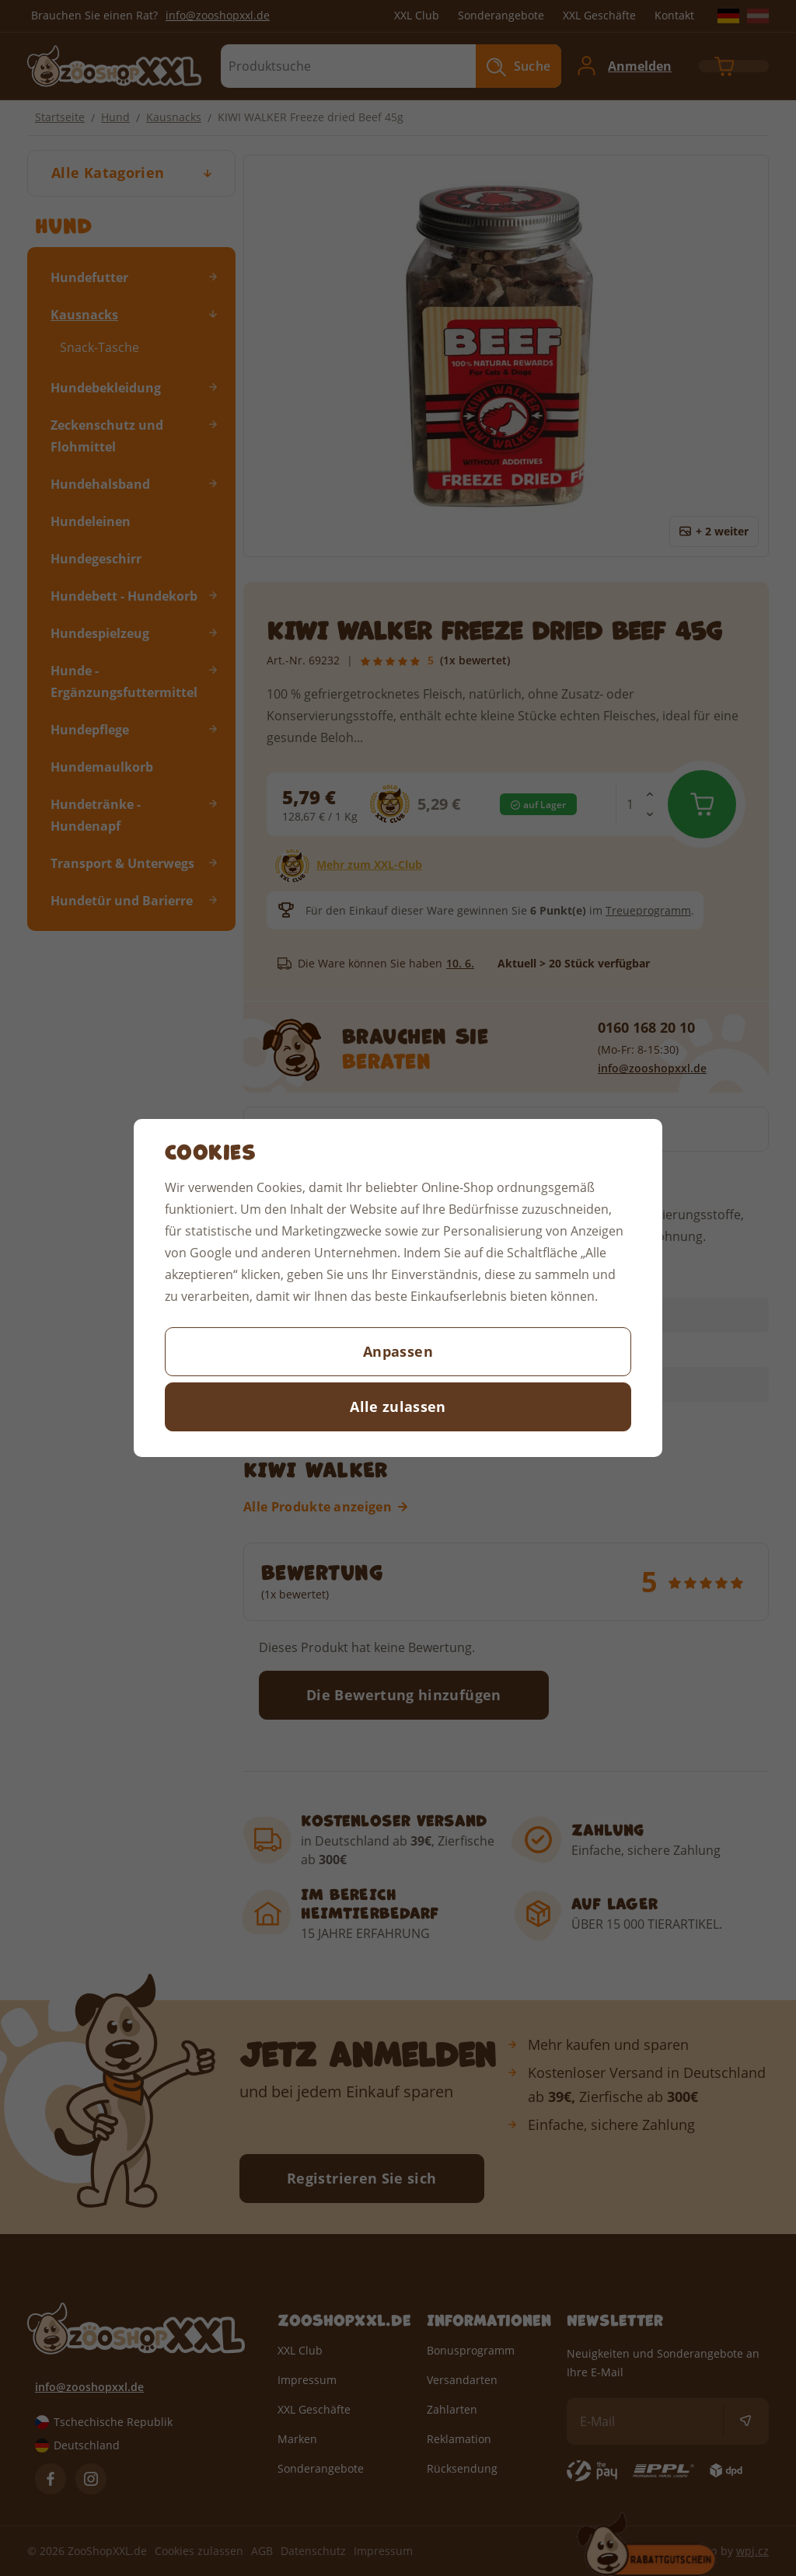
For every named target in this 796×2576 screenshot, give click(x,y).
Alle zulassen (398, 1406)
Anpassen (398, 1351)
